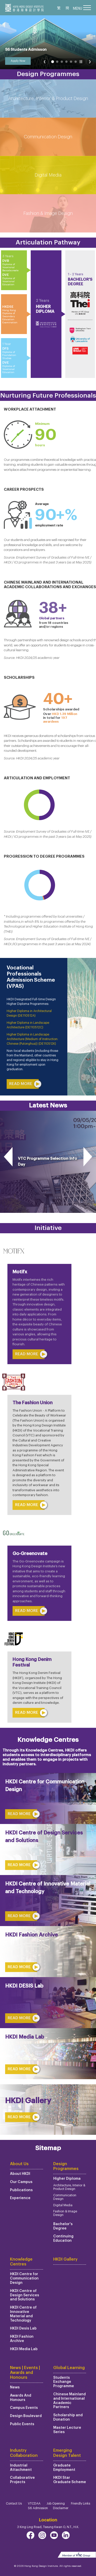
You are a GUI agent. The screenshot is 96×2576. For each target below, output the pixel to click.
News (15, 2387)
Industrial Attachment (21, 2468)
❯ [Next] (90, 61)
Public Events (22, 2424)
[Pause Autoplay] (81, 61)
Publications (21, 2190)
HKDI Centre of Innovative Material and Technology (23, 2314)
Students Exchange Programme (63, 2382)
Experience (20, 2198)
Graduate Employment (64, 2468)
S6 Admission (38, 2508)
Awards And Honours (20, 2398)
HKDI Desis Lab (23, 2328)
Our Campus (21, 2182)
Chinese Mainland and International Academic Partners (69, 2401)
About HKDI (20, 2174)
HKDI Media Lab (24, 2349)
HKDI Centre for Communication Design (24, 2278)
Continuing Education (63, 2238)
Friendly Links (80, 2503)
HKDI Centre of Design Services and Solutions (24, 2295)
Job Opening (56, 2503)
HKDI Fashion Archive (22, 2339)
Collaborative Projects (22, 2480)
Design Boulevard (26, 2416)
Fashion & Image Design (65, 2213)
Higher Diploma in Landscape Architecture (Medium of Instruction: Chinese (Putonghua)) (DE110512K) (32, 1039)
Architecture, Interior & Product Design (69, 2187)
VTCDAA (34, 2503)
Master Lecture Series (67, 2430)
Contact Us (14, 2503)
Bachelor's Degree (63, 2226)
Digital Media (62, 2205)
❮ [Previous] (45, 61)
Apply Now (18, 60)
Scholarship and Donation (68, 2417)
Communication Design (64, 2197)
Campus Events (24, 2408)
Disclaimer (60, 2508)
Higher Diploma (67, 2178)
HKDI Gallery (65, 2259)
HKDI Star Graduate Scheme (69, 2480)
